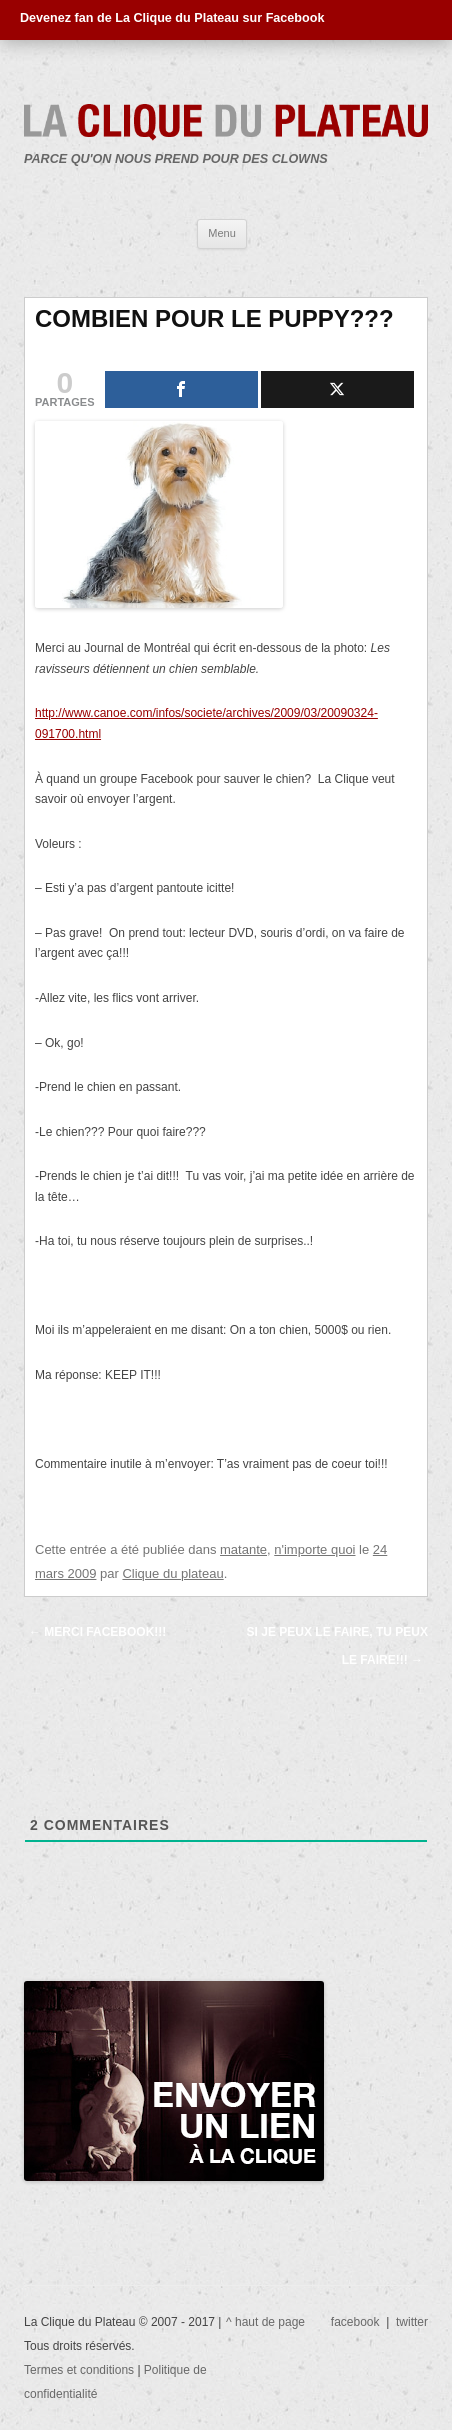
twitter (412, 2322)
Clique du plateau (172, 1573)
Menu (222, 233)
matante (243, 1549)
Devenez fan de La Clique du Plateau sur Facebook (172, 18)
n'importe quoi (314, 1549)
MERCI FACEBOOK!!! (97, 1632)
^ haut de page (265, 2322)
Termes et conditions (80, 2370)
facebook (355, 2322)
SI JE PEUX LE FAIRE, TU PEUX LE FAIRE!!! (337, 1646)
